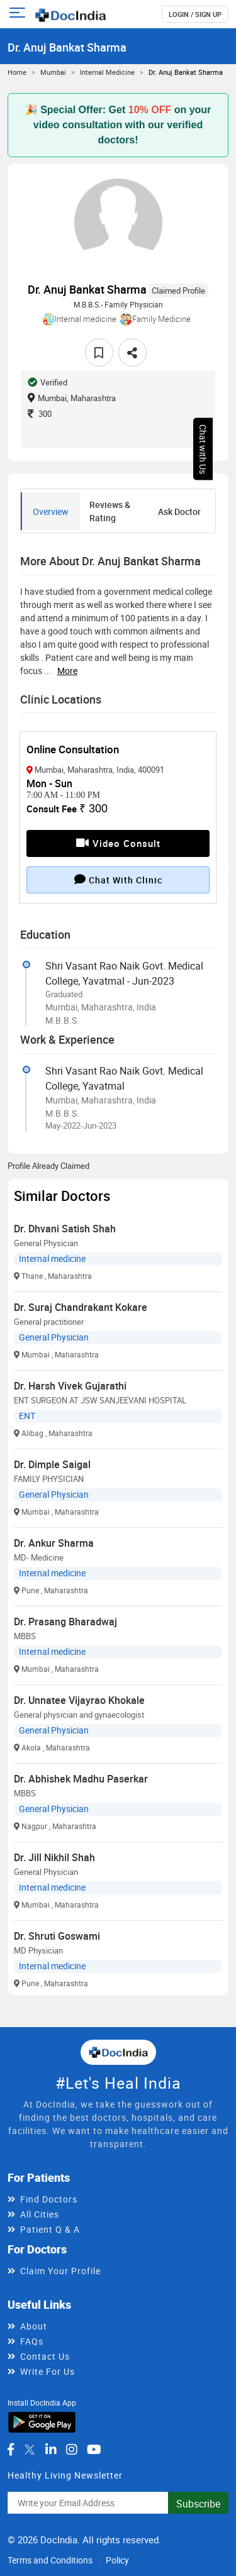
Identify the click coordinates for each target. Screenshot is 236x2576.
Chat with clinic (118, 879)
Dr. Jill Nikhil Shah (54, 1857)
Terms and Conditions (50, 2560)
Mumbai (53, 72)
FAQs (31, 2341)
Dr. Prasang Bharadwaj (65, 1621)
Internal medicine (107, 72)
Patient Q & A (50, 2229)
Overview (51, 511)
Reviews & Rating (109, 511)
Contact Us (45, 2356)
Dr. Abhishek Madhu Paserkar (81, 1779)
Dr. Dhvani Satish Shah (65, 1228)
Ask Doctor (179, 511)
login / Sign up (195, 14)
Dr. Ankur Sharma (54, 1543)
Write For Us (47, 2371)
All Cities (39, 2214)
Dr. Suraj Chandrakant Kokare (80, 1307)
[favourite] (99, 352)
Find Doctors (48, 2199)
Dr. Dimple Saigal (52, 1464)
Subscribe (198, 2504)
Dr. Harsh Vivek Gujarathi (70, 1386)
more (67, 671)
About (33, 2326)
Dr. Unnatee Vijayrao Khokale (79, 1700)
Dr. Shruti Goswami (57, 1936)
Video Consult (118, 843)
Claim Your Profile (60, 2271)
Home (17, 72)
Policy (117, 2560)
